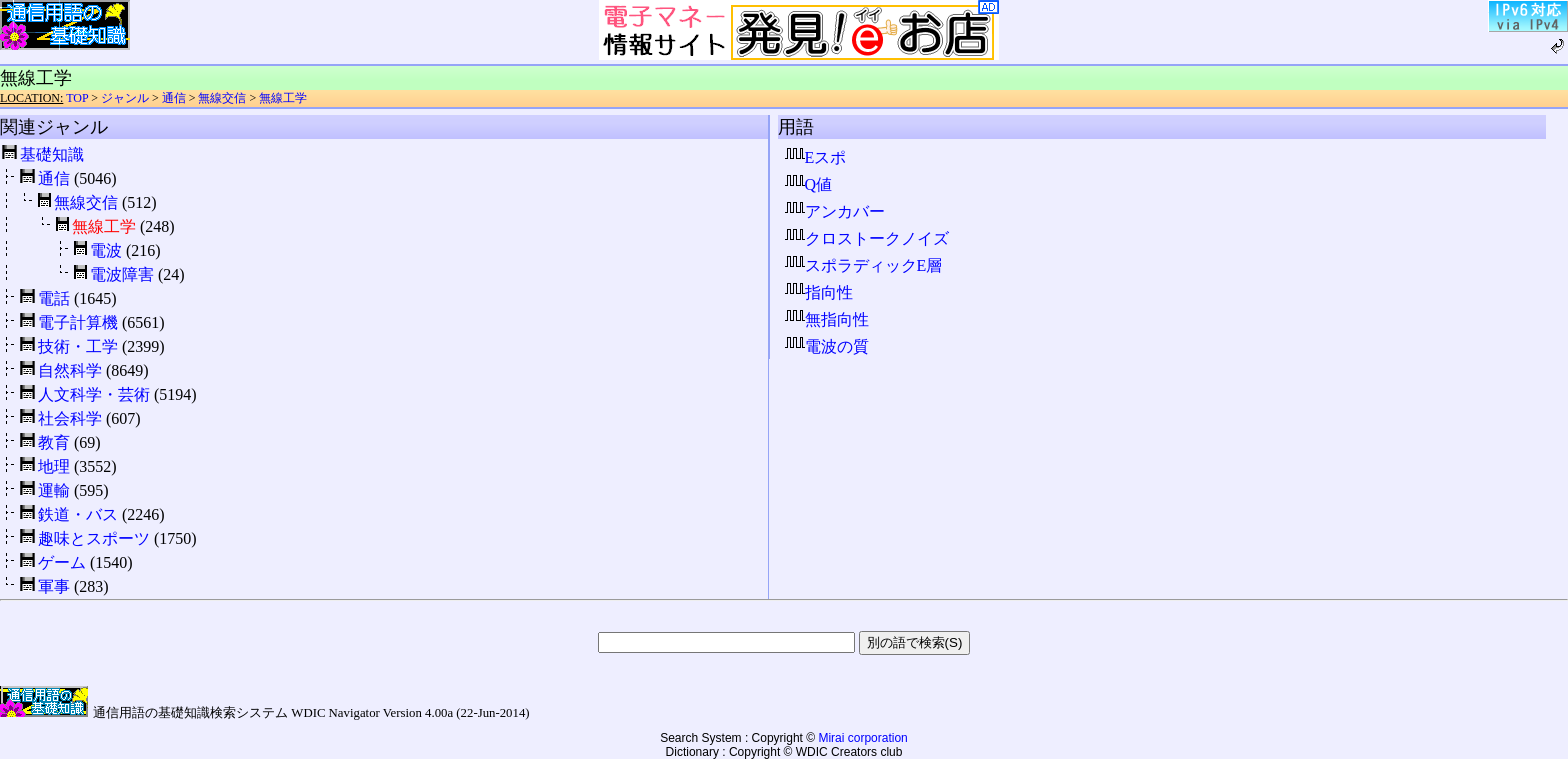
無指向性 (827, 319)
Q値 (809, 184)
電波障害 (122, 274)
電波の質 (827, 346)
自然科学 (70, 370)
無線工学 (283, 98)
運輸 (54, 490)
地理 (54, 466)
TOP (77, 98)
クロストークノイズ (867, 238)
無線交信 (222, 98)
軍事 (54, 586)
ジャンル (125, 98)
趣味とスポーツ (94, 538)
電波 (106, 250)
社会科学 (70, 418)
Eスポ (816, 157)
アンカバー (835, 211)
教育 (54, 442)
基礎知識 (52, 154)
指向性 (819, 292)
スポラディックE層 (864, 265)
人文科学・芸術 (94, 394)
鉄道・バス (78, 514)
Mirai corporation (862, 738)
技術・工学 (78, 346)
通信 (174, 98)
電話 (54, 298)
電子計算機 (78, 322)
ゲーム (62, 562)
